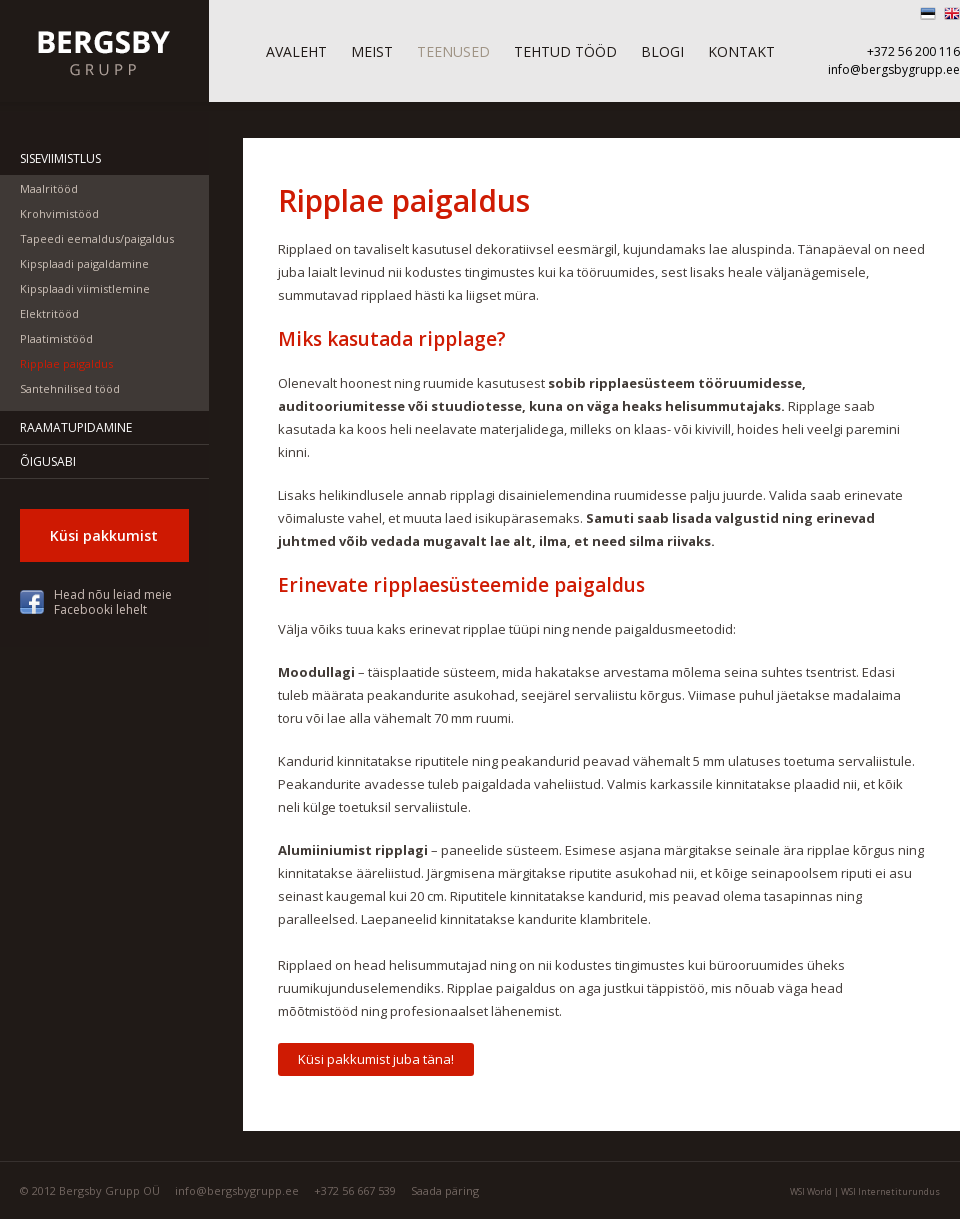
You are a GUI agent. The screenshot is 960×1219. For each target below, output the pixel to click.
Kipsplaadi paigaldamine (84, 263)
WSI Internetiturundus (890, 1191)
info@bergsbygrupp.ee (894, 69)
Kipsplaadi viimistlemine (85, 288)
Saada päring (445, 1190)
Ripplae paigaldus (66, 363)
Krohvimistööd (59, 213)
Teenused (453, 51)
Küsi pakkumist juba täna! (376, 1059)
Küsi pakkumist (104, 535)
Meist (372, 51)
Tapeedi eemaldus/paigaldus (97, 238)
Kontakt (741, 51)
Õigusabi (48, 461)
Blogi (662, 51)
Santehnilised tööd (70, 388)
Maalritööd (49, 188)
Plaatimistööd (56, 338)
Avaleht (296, 51)
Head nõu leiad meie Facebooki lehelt (113, 602)
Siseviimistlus (60, 158)
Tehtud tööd (565, 51)
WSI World (811, 1191)
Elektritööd (49, 313)
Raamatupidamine (76, 427)
